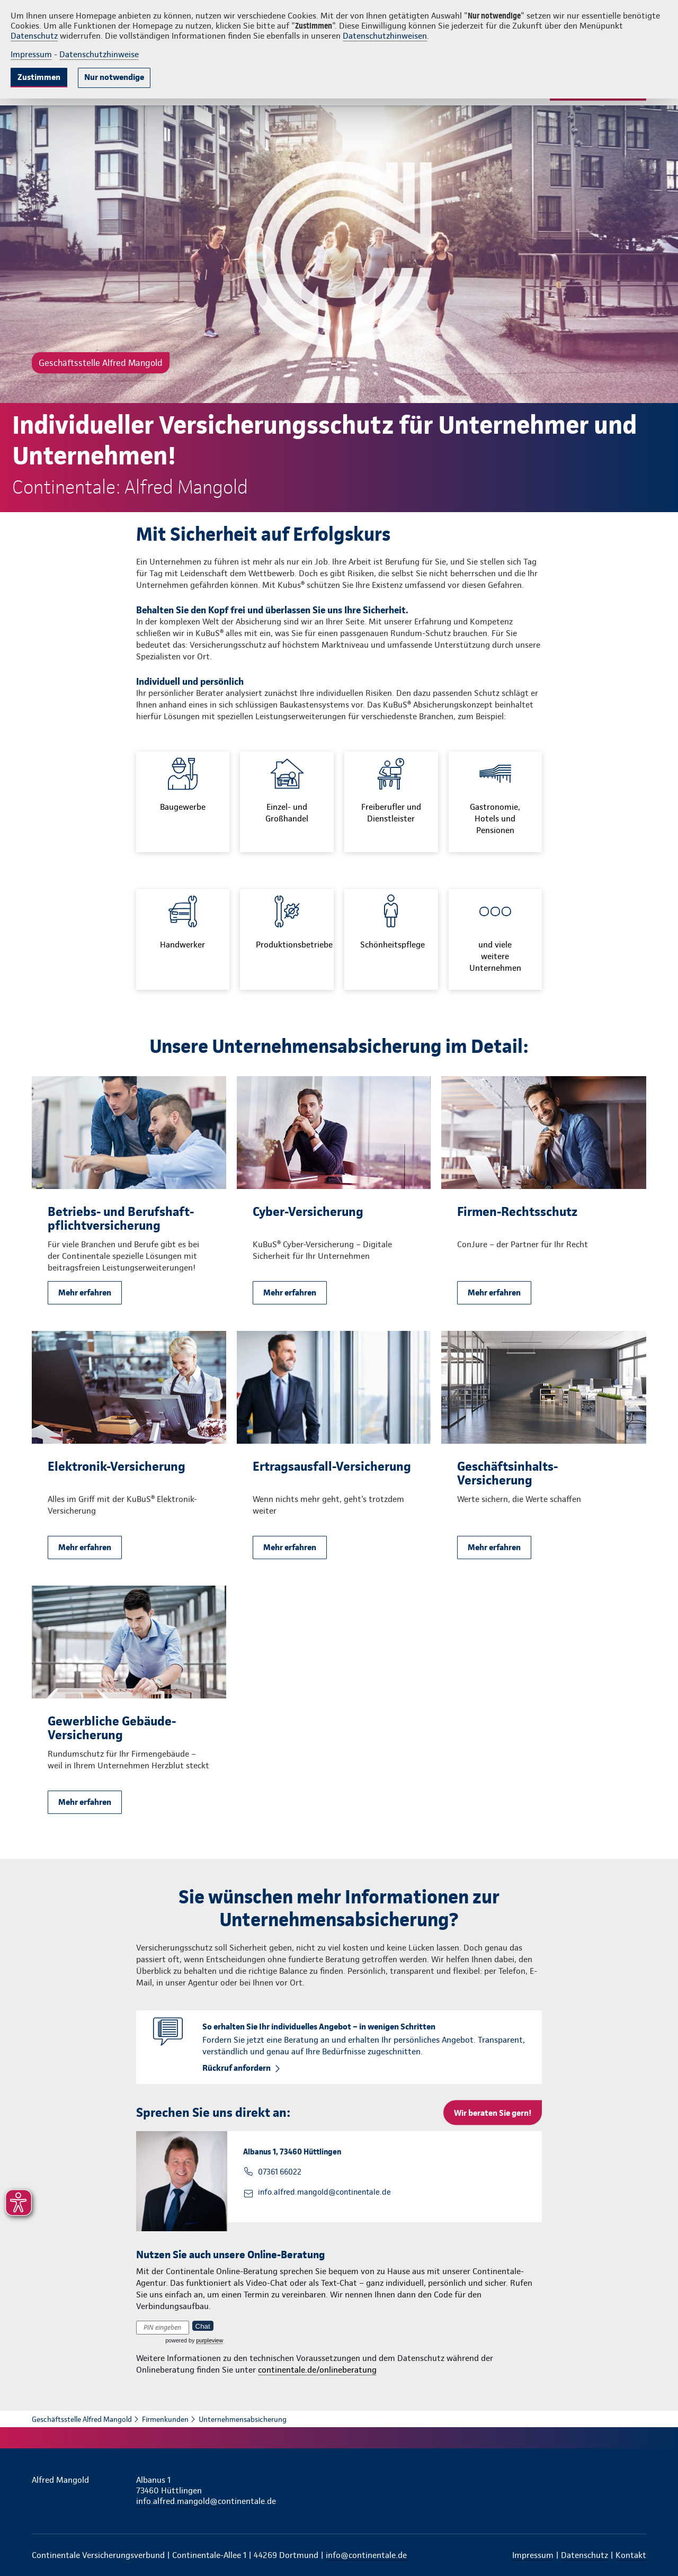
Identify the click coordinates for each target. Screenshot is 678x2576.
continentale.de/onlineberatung (317, 2370)
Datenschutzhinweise (99, 54)
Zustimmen (38, 77)
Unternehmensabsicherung (243, 2419)
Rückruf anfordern (236, 2068)
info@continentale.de (366, 2555)
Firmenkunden (165, 2419)
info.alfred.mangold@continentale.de (324, 2192)
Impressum (31, 54)
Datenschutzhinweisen (385, 36)
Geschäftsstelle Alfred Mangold (82, 2419)
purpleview (209, 2340)
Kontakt (630, 2555)
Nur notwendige (114, 77)
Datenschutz (34, 36)
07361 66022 (279, 2172)
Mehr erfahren (84, 1292)
